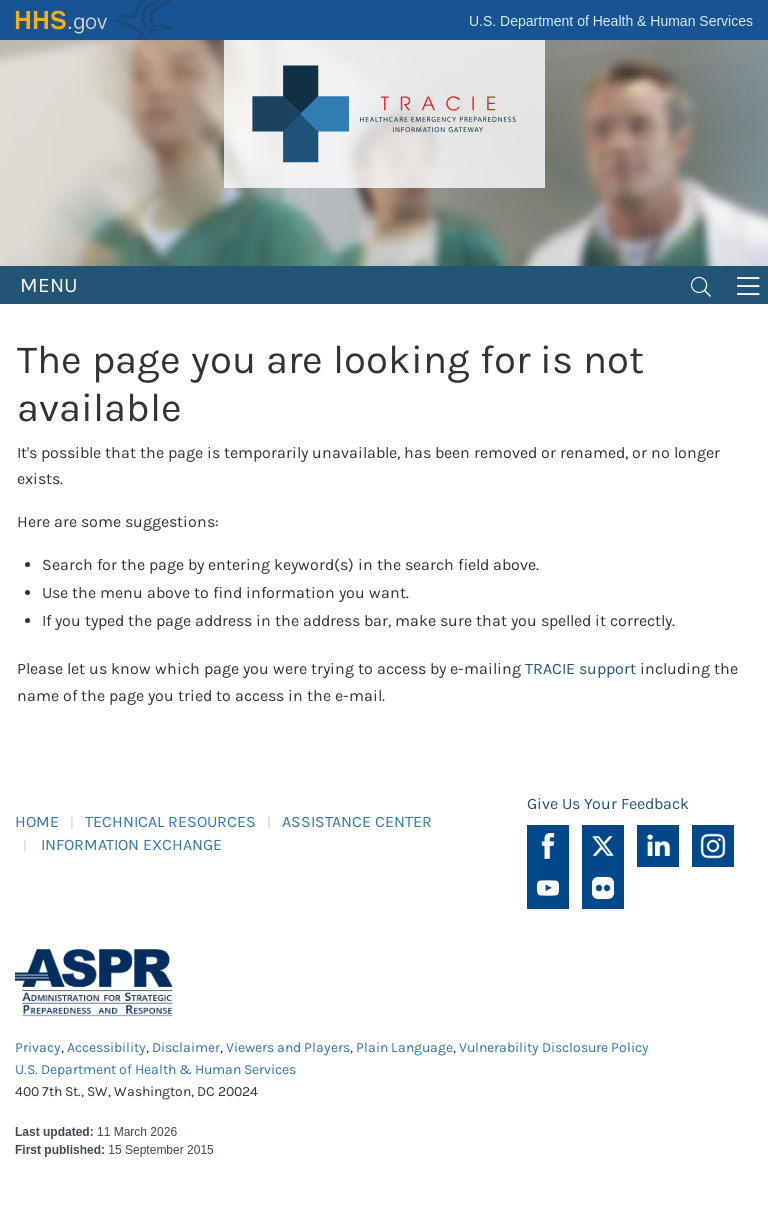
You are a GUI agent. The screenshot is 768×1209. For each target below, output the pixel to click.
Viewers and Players (288, 1047)
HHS (95, 20)
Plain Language (404, 1047)
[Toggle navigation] (701, 285)
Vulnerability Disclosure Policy (554, 1047)
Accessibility (106, 1047)
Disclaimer (186, 1047)
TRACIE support (580, 668)
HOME (37, 821)
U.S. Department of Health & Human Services (611, 21)
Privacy (38, 1047)
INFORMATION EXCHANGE (131, 844)
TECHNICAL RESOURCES (170, 821)
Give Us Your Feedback (608, 803)
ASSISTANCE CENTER (357, 821)
